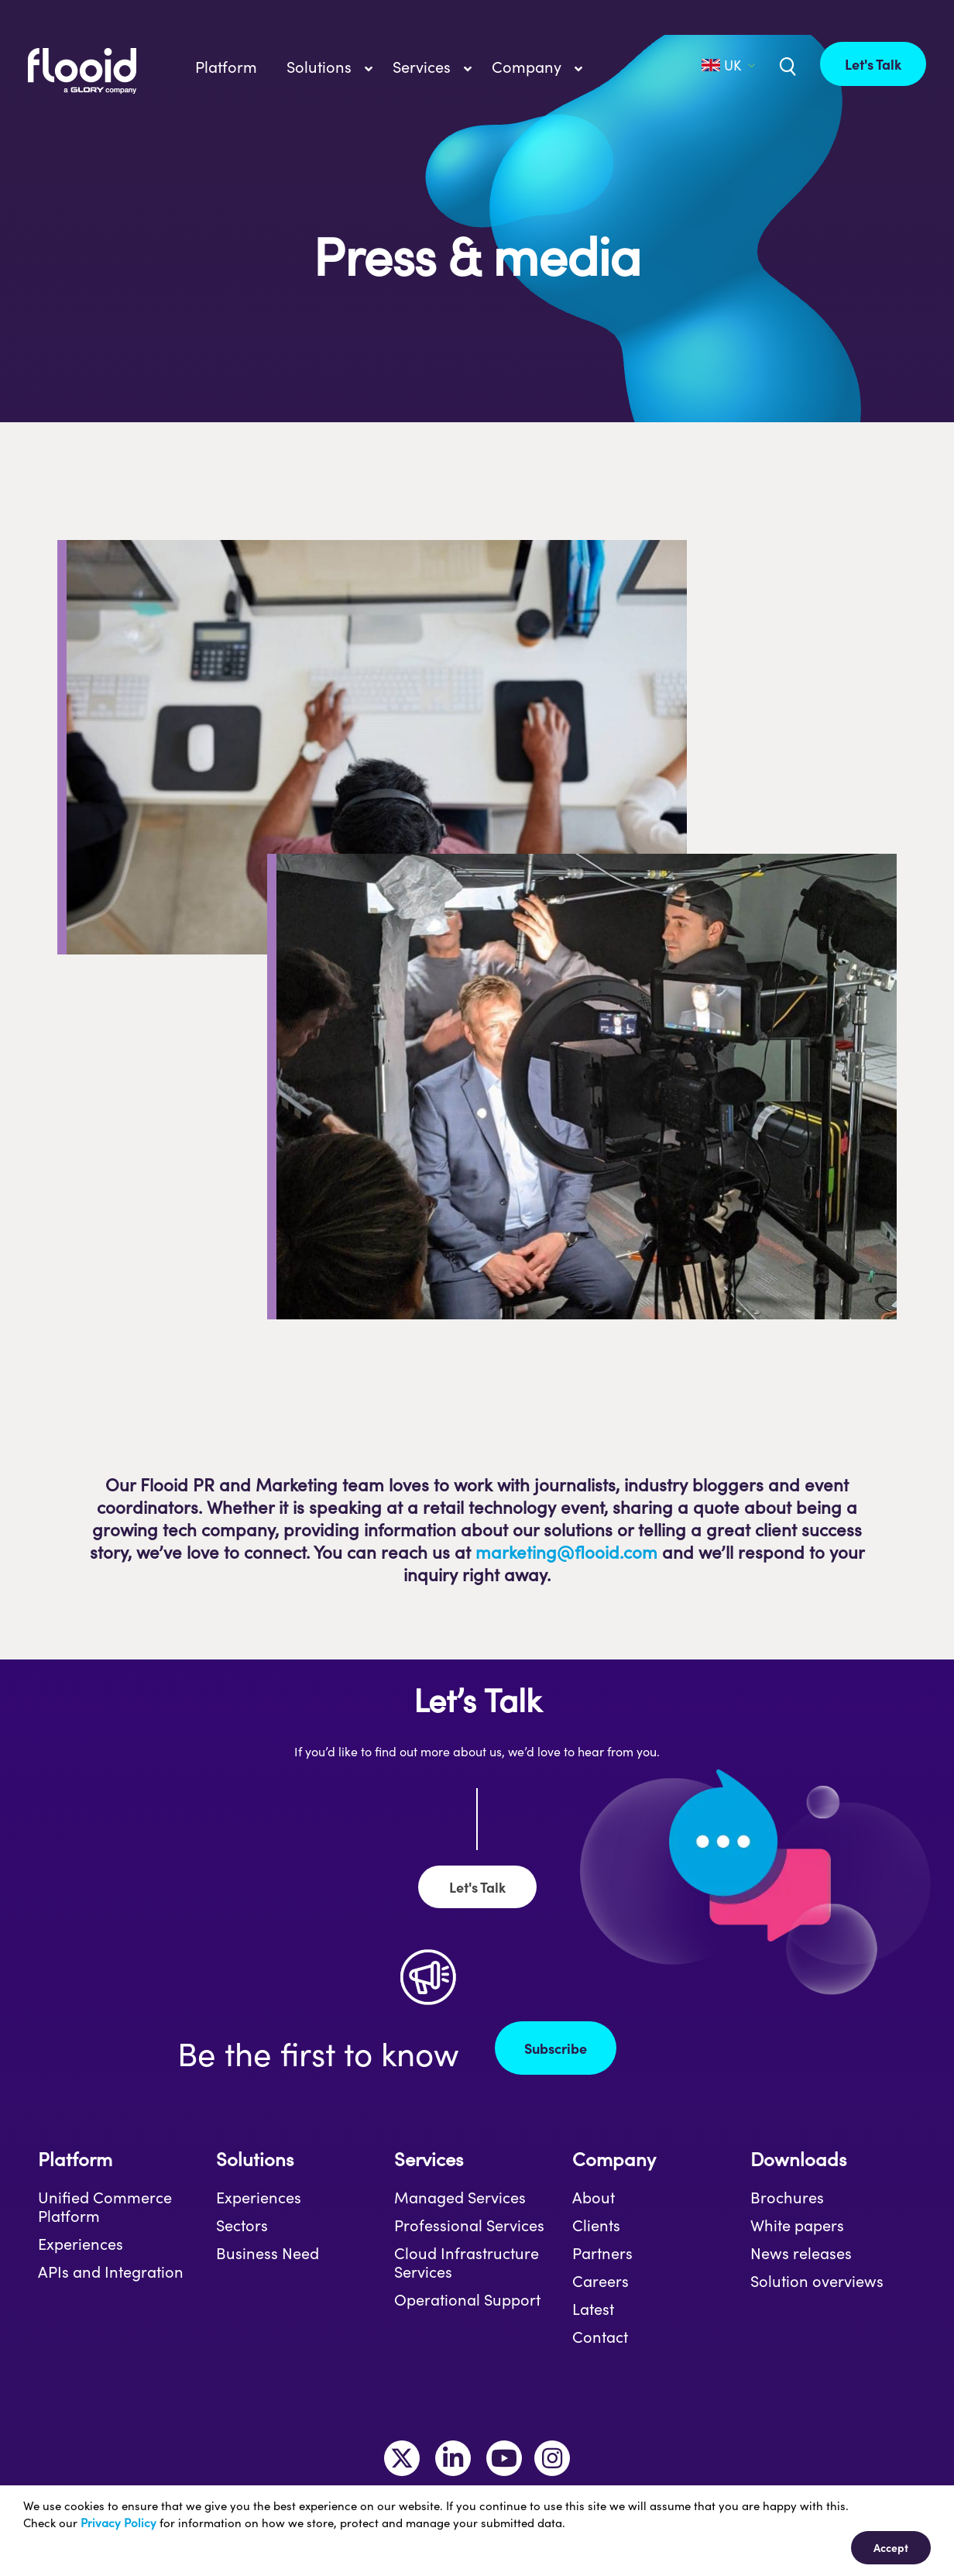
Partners (602, 2253)
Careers (600, 2281)
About (593, 2197)
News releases (801, 2253)
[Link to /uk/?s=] (786, 65)
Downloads (798, 2159)
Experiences (80, 2243)
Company (614, 2159)
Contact (600, 2336)
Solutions (254, 2159)
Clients (596, 2225)
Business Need (267, 2253)
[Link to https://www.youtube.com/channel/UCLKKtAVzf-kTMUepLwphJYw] (504, 2458)
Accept (890, 2547)
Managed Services (460, 2197)
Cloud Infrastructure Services (466, 2262)
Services (428, 2159)
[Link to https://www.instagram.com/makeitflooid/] (552, 2458)
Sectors (242, 2225)
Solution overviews (817, 2281)
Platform (75, 2159)
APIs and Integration (111, 2271)
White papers (797, 2225)
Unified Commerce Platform (105, 2206)
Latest (593, 2309)
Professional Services (469, 2225)
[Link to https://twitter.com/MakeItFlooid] (402, 2458)
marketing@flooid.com (566, 1551)
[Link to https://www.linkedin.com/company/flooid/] (453, 2458)
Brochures (787, 2197)
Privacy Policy (118, 2522)
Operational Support (467, 2299)
